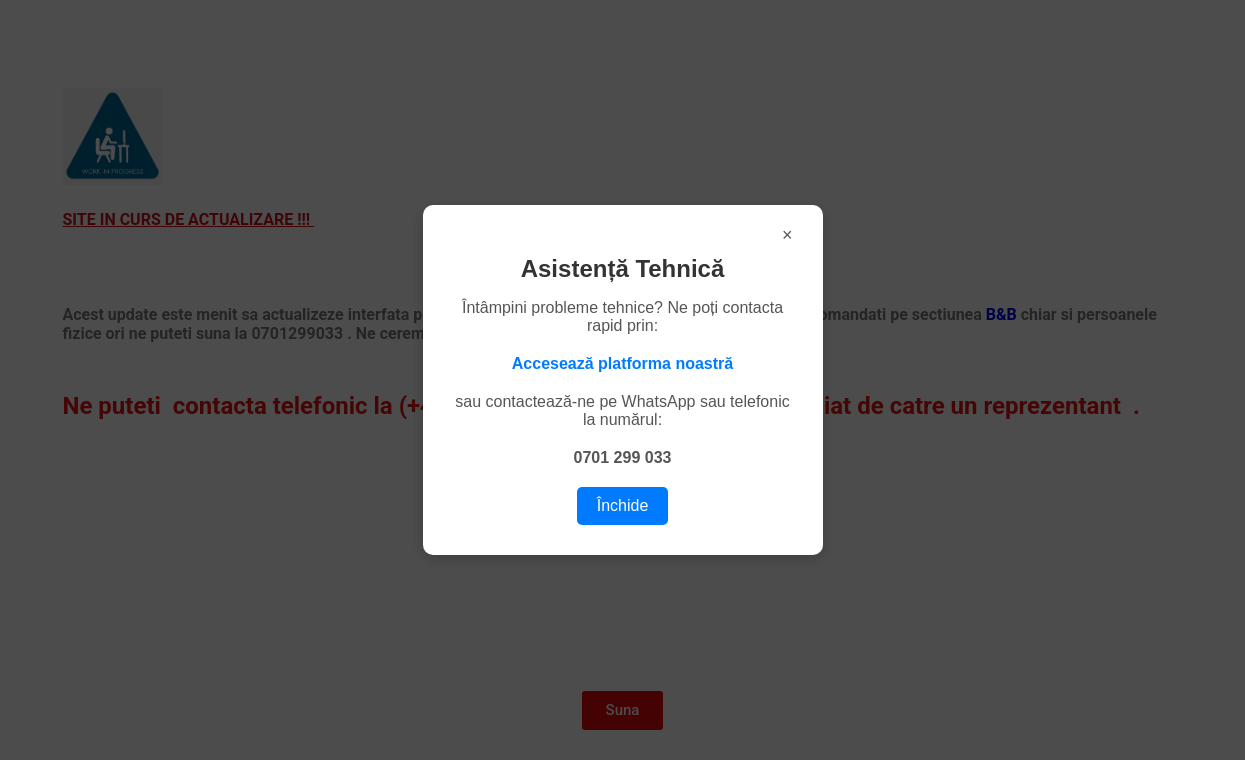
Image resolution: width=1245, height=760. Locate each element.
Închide (623, 505)
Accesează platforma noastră (622, 363)
